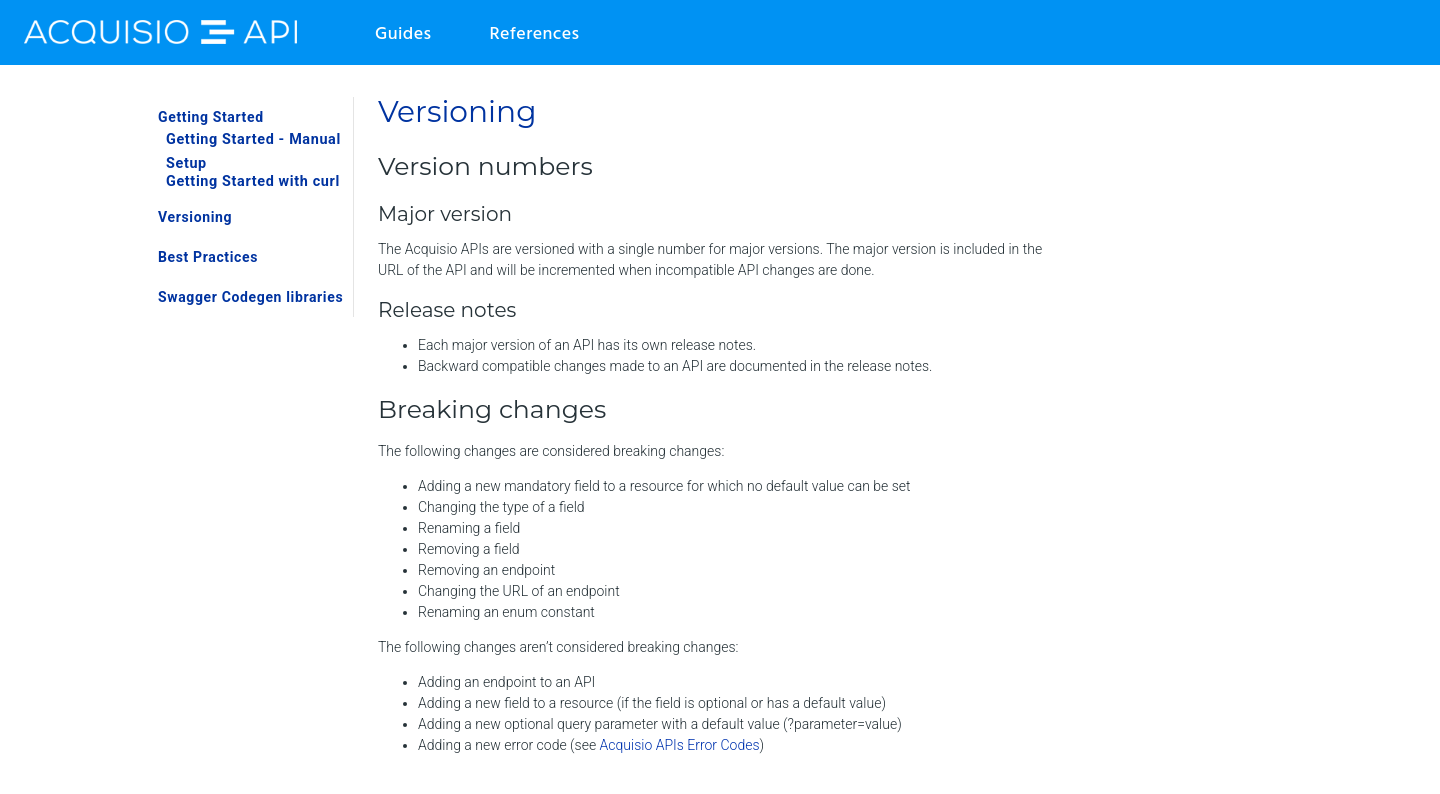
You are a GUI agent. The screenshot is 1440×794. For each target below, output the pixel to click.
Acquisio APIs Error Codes (680, 745)
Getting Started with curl (253, 181)
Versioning (195, 217)
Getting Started (211, 117)
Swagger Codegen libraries (250, 297)
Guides (403, 34)
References (534, 34)
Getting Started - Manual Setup (253, 152)
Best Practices (208, 257)
